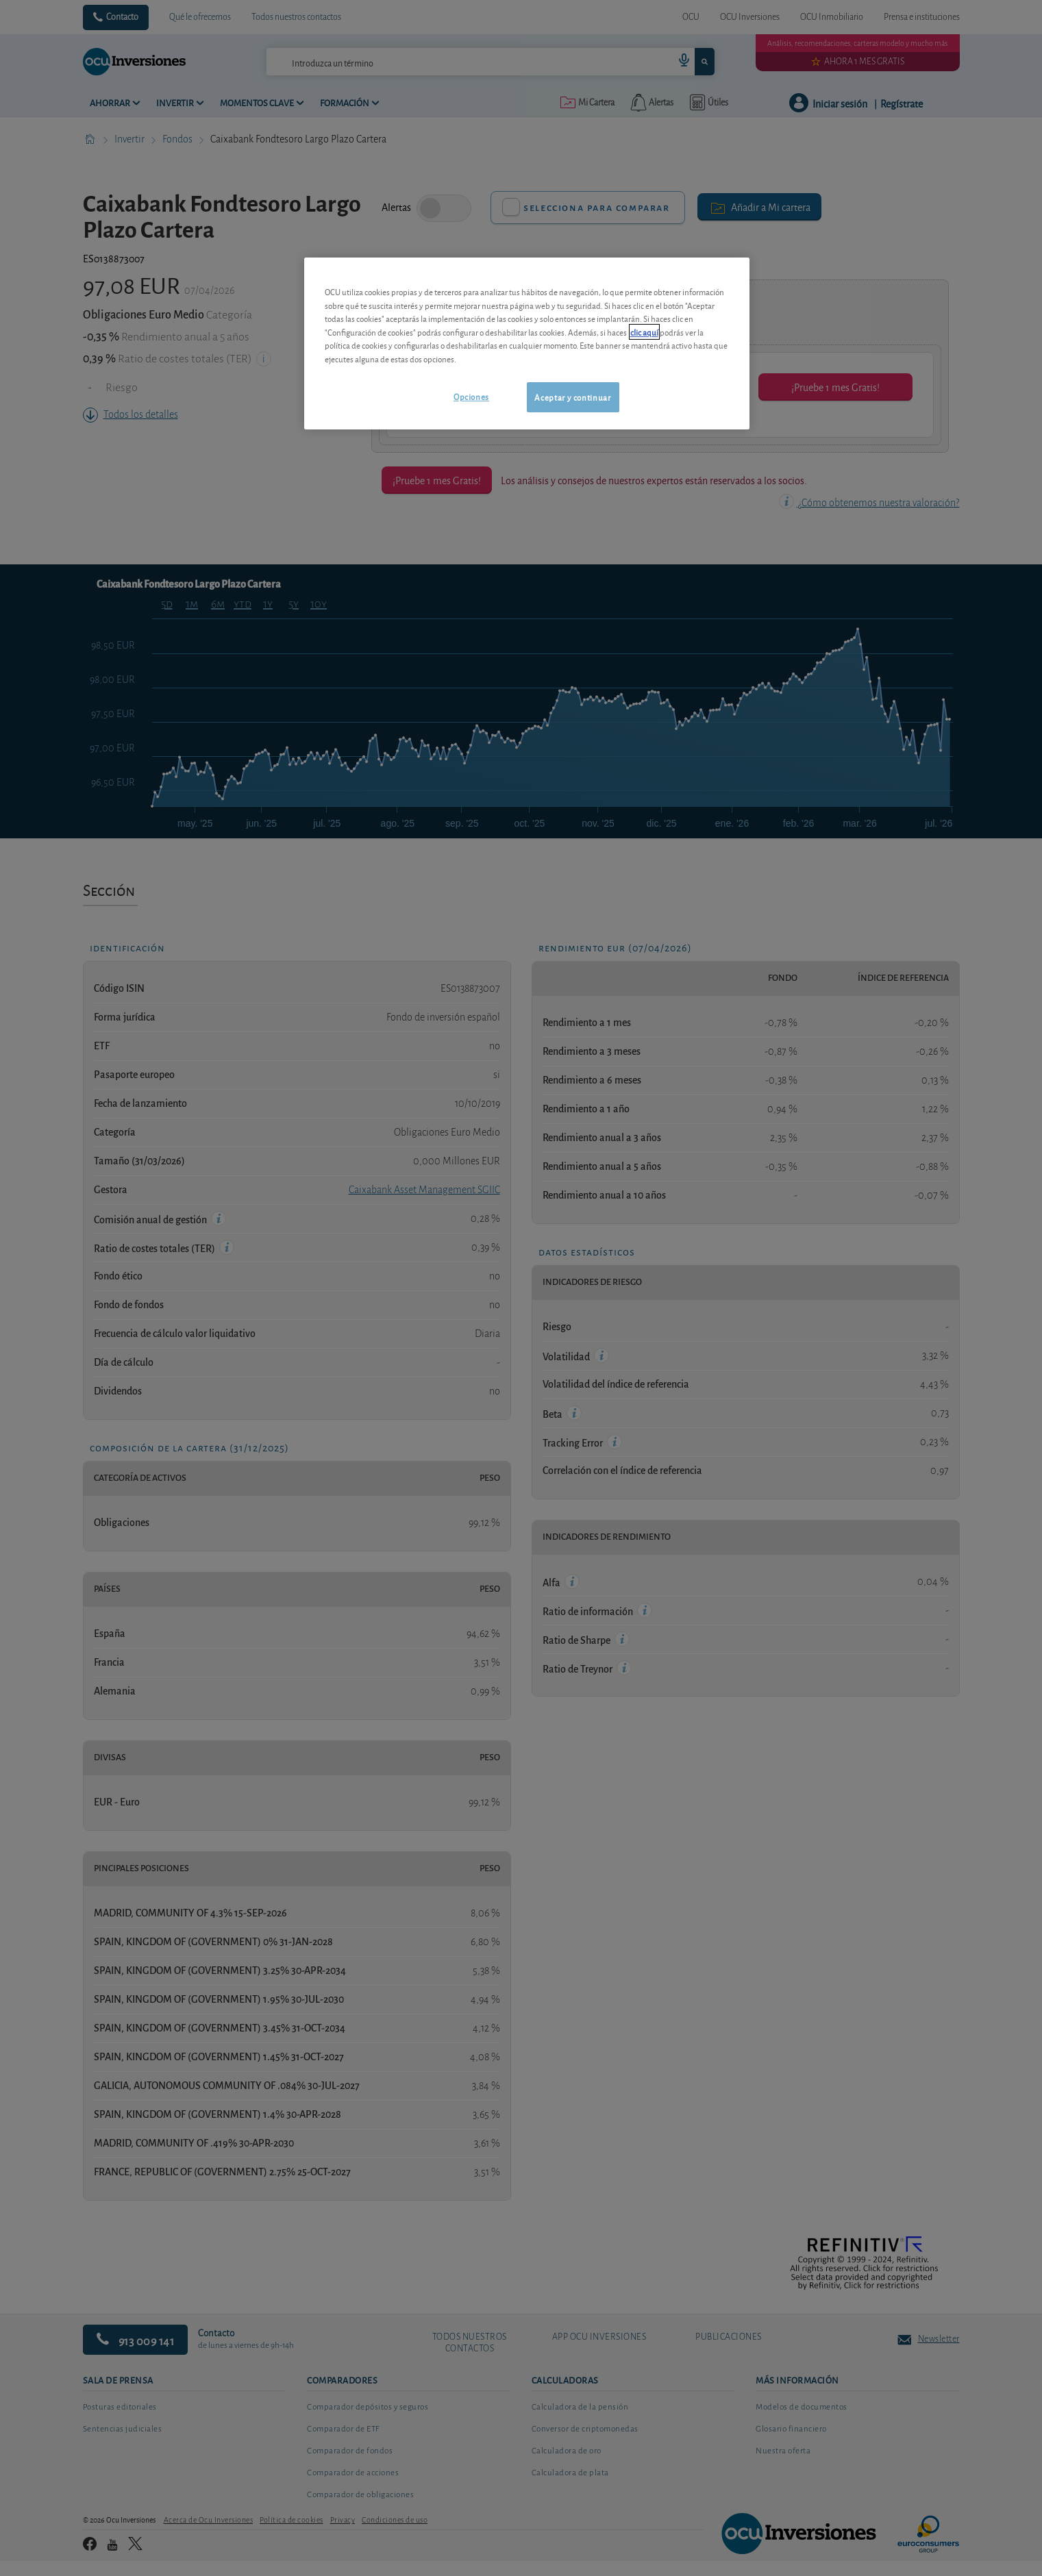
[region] (526, 343)
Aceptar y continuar (572, 396)
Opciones (471, 396)
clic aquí (644, 331)
